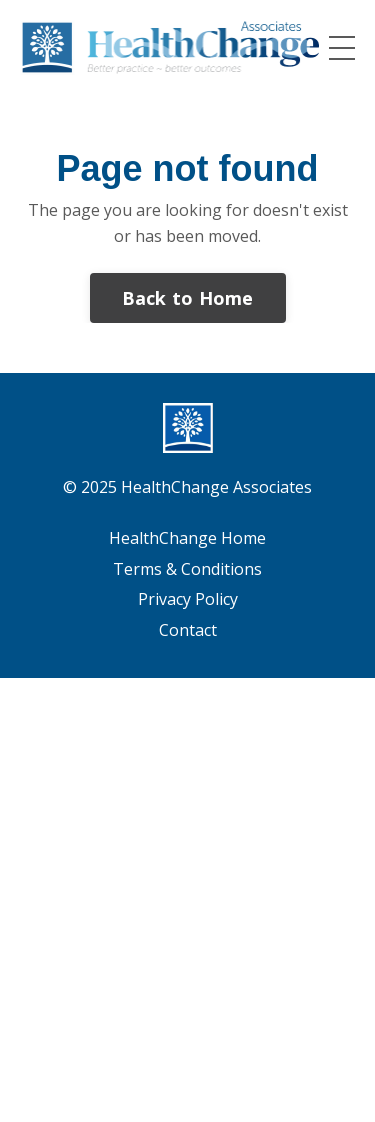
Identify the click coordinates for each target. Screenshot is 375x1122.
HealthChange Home (187, 538)
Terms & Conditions (187, 569)
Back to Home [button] (188, 298)
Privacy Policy (188, 599)
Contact (188, 630)
